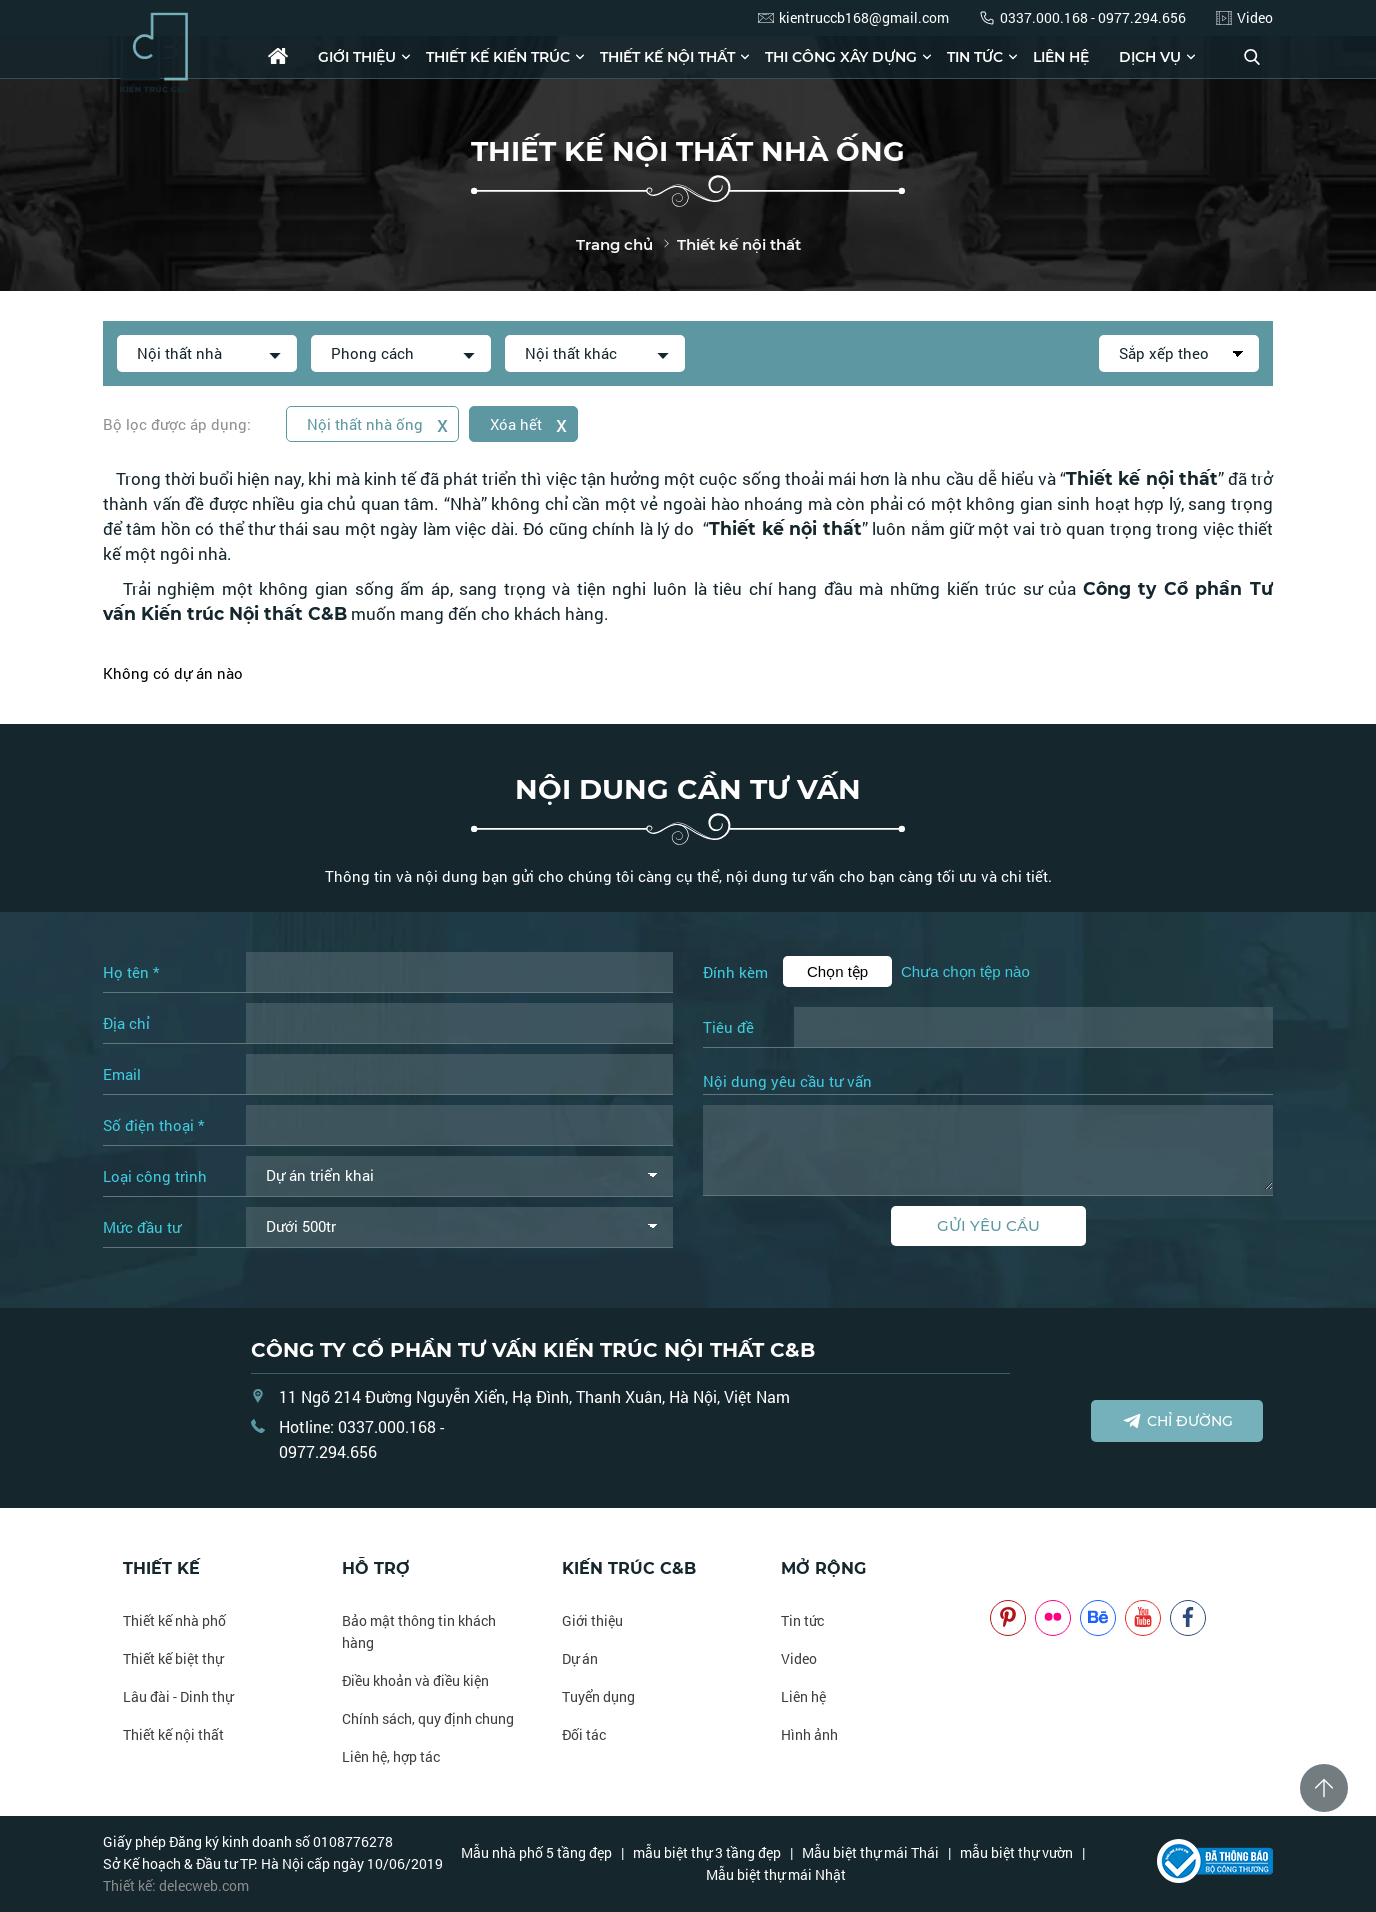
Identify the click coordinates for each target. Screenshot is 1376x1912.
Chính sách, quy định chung (428, 1718)
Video (799, 1658)
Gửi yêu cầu (988, 1225)
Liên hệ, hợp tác (391, 1756)
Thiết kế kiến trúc (498, 57)
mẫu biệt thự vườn (1016, 1852)
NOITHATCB (1019, 1568)
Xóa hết (528, 423)
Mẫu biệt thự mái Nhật (776, 1874)
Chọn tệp (837, 971)
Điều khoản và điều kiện (415, 1680)
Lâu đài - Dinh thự (178, 1696)
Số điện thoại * (153, 1125)
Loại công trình (155, 1176)
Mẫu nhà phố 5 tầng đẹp (536, 1852)
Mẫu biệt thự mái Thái (870, 1852)
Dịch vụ (1150, 57)
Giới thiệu (357, 57)
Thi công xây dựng (841, 57)
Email (122, 1074)
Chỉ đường (1177, 1421)
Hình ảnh (809, 1734)
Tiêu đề (728, 1027)
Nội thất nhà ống (377, 423)
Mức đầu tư (142, 1227)
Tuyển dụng (598, 1696)
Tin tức (975, 57)
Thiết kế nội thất (667, 57)
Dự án (580, 1658)
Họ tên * (131, 972)
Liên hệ (1061, 57)
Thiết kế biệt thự (173, 1658)
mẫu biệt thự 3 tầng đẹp (707, 1852)
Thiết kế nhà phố (174, 1620)
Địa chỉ (126, 1023)
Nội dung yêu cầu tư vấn (787, 1082)
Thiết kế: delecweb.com (176, 1885)
